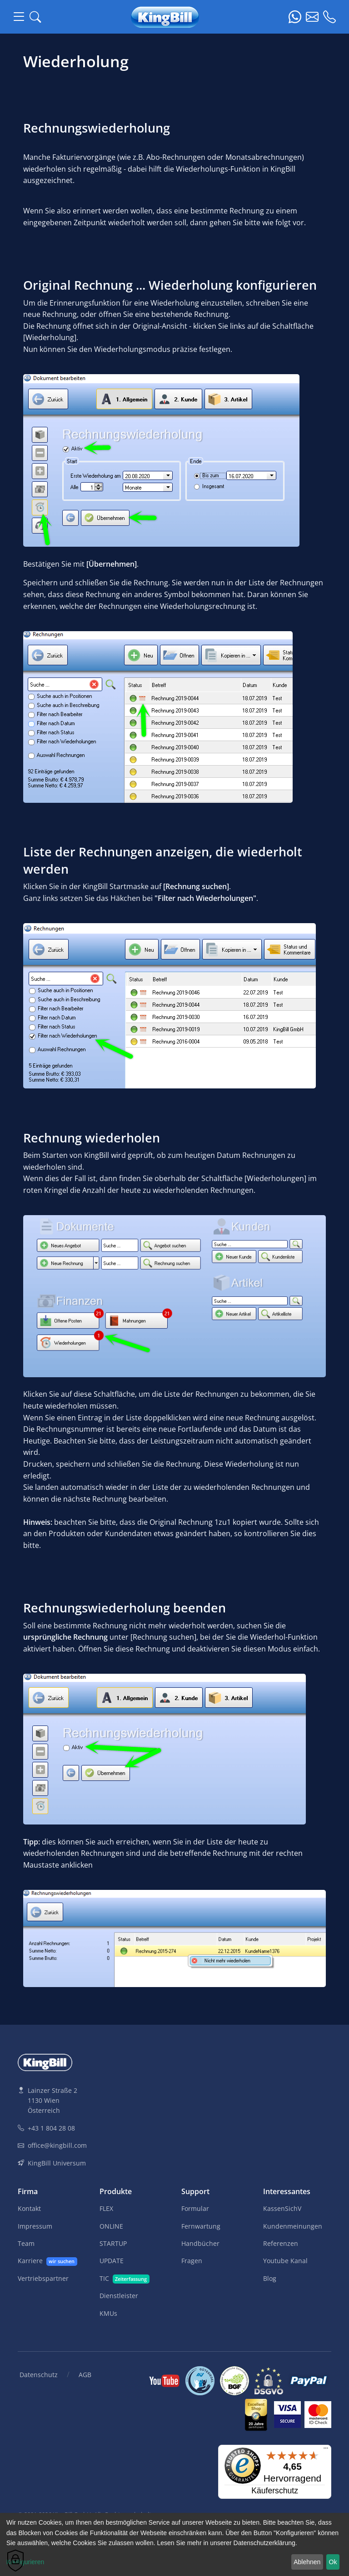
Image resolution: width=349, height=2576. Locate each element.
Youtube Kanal (285, 2260)
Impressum (35, 2226)
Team (26, 2243)
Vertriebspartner (43, 2278)
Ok (333, 2562)
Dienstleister (119, 2295)
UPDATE (112, 2260)
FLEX (106, 2208)
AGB (85, 2374)
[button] (35, 17)
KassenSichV (282, 2208)
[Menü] (325, 2450)
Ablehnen (307, 2562)
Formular (195, 2208)
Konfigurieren (25, 2562)
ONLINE (111, 2226)
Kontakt (29, 2208)
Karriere (47, 2261)
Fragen (191, 2260)
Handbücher (200, 2243)
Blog (269, 2278)
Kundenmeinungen (292, 2226)
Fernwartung (200, 2226)
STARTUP (113, 2243)
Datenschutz (39, 2374)
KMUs (108, 2313)
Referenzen (280, 2243)
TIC (125, 2279)
